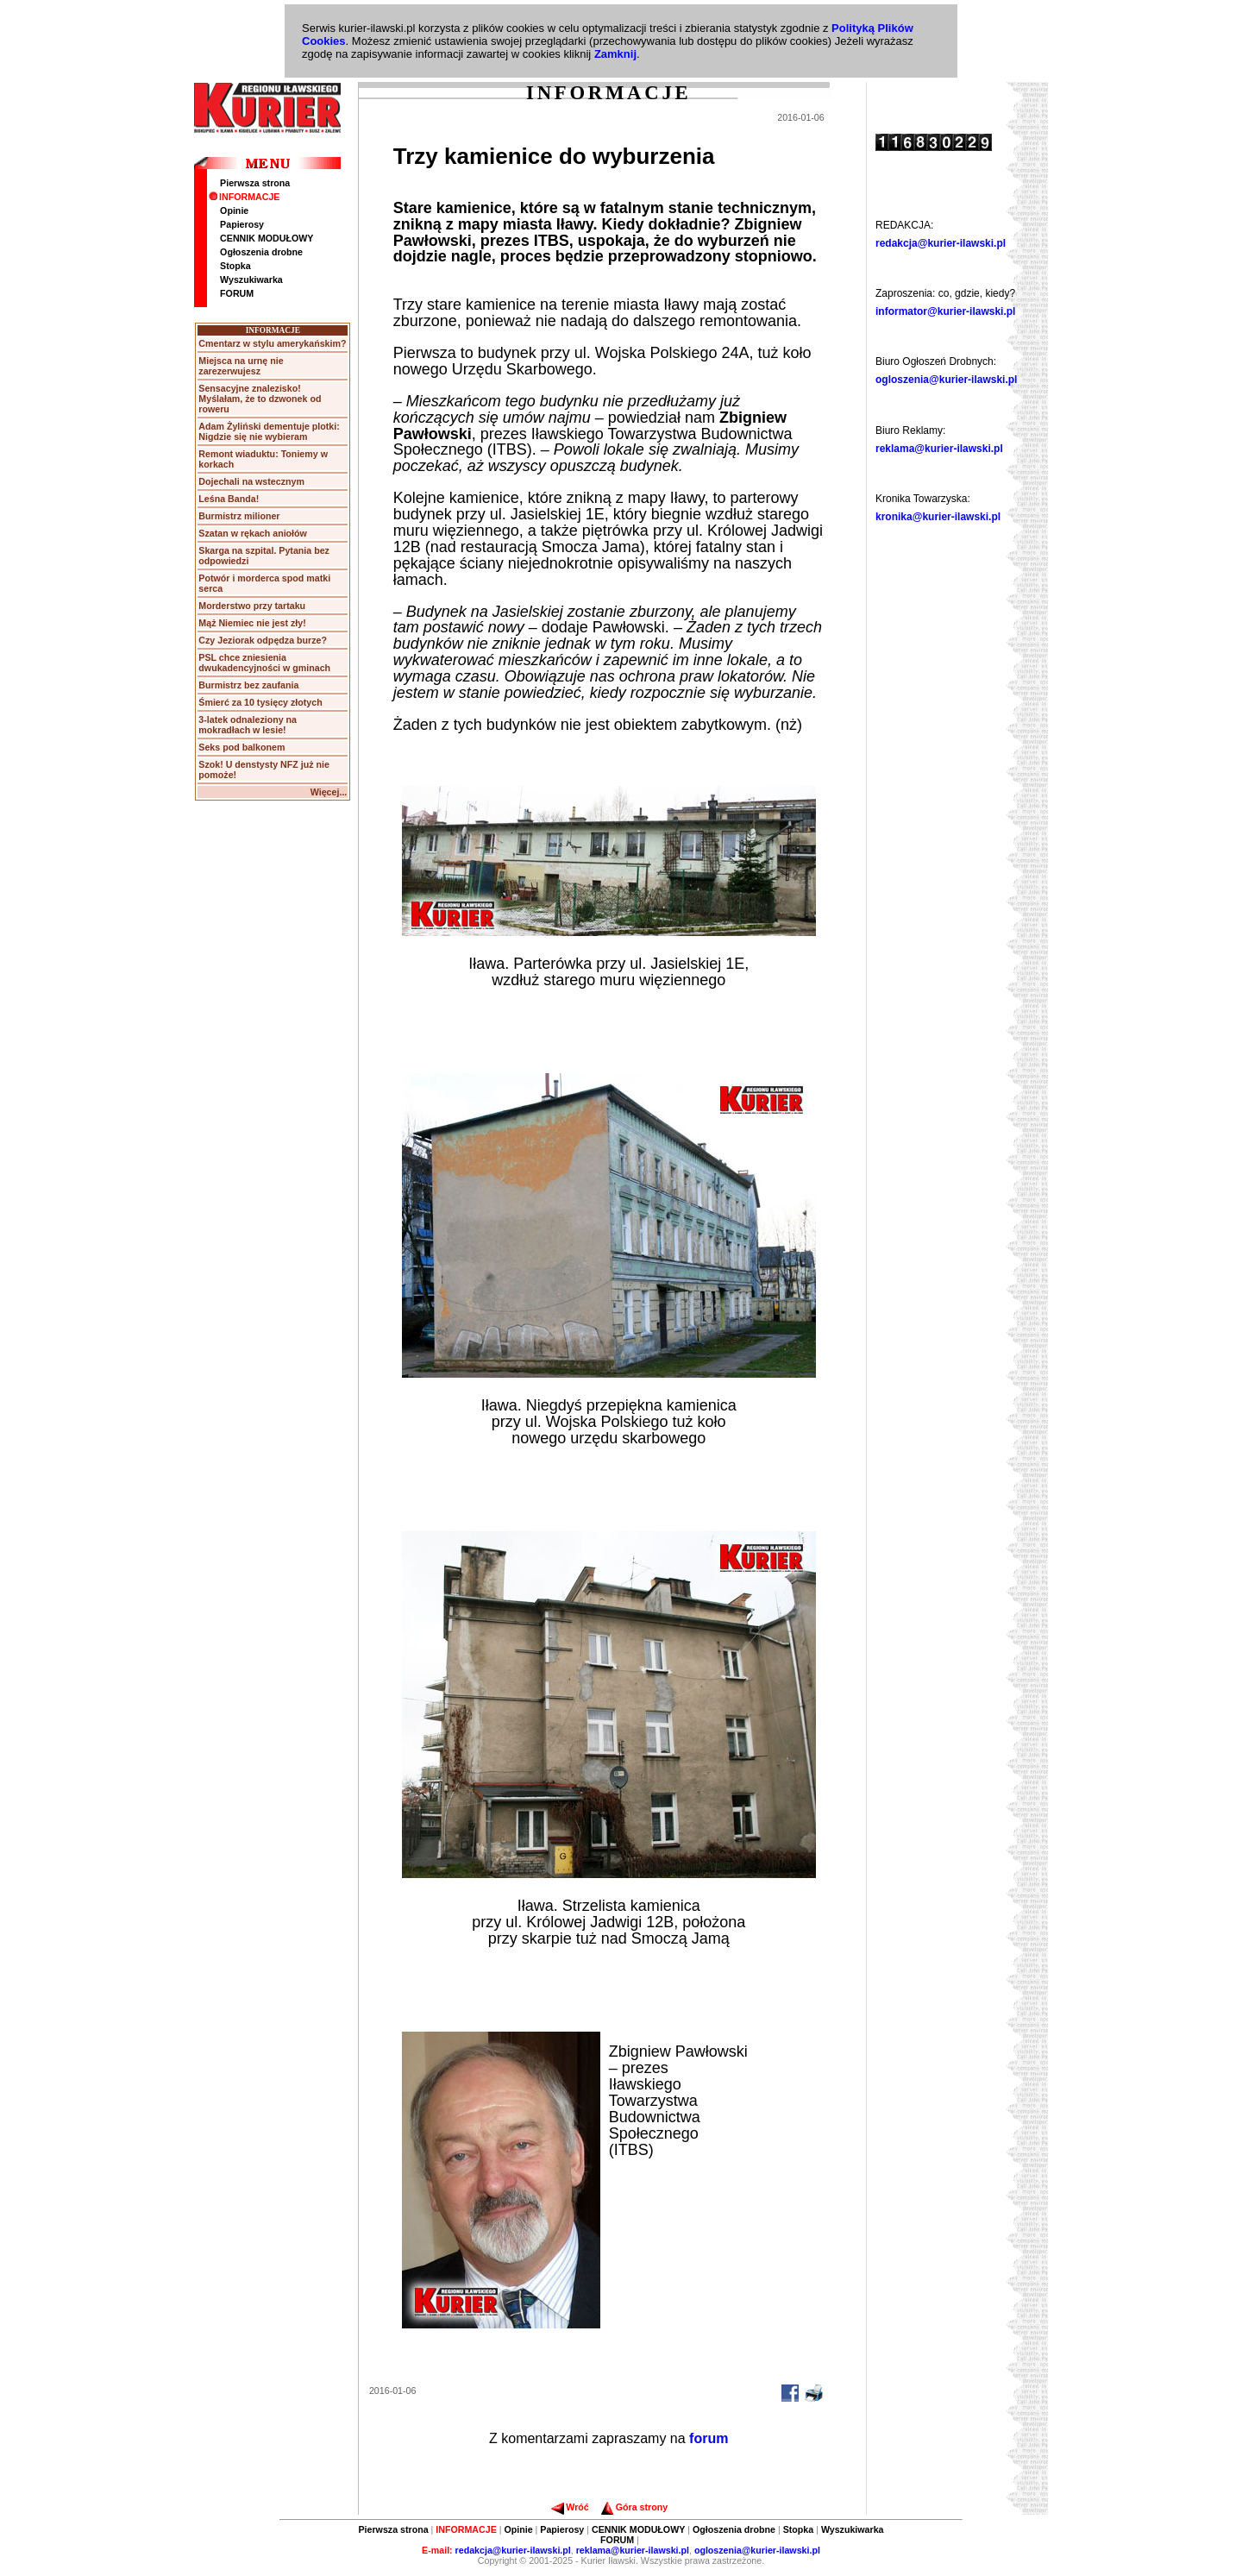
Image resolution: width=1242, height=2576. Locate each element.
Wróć (569, 2507)
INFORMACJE (244, 197)
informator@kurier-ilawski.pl (945, 311)
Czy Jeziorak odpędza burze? (262, 640)
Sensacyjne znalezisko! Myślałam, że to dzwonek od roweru (259, 398)
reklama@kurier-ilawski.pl (939, 449)
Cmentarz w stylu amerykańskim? (272, 343)
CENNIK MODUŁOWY (266, 238)
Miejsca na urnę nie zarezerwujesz (240, 365)
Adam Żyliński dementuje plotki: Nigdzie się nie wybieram (268, 431)
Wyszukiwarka (251, 279)
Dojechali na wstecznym (251, 481)
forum (708, 2438)
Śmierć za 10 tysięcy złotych (260, 702)
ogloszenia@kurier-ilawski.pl (946, 380)
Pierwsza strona (255, 183)
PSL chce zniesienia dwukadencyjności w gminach (264, 662)
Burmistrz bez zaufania (248, 685)
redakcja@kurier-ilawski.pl (940, 243)
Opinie (234, 210)
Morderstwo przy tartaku (251, 605)
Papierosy (242, 224)
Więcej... (329, 792)
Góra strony (634, 2507)
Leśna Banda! (228, 498)
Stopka (235, 266)
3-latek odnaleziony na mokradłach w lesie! (247, 724)
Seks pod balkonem (241, 747)
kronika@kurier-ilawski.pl (937, 517)
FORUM (237, 293)
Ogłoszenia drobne (261, 252)
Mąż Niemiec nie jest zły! (251, 623)
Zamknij (615, 53)
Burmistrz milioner (238, 516)
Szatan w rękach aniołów (252, 533)
